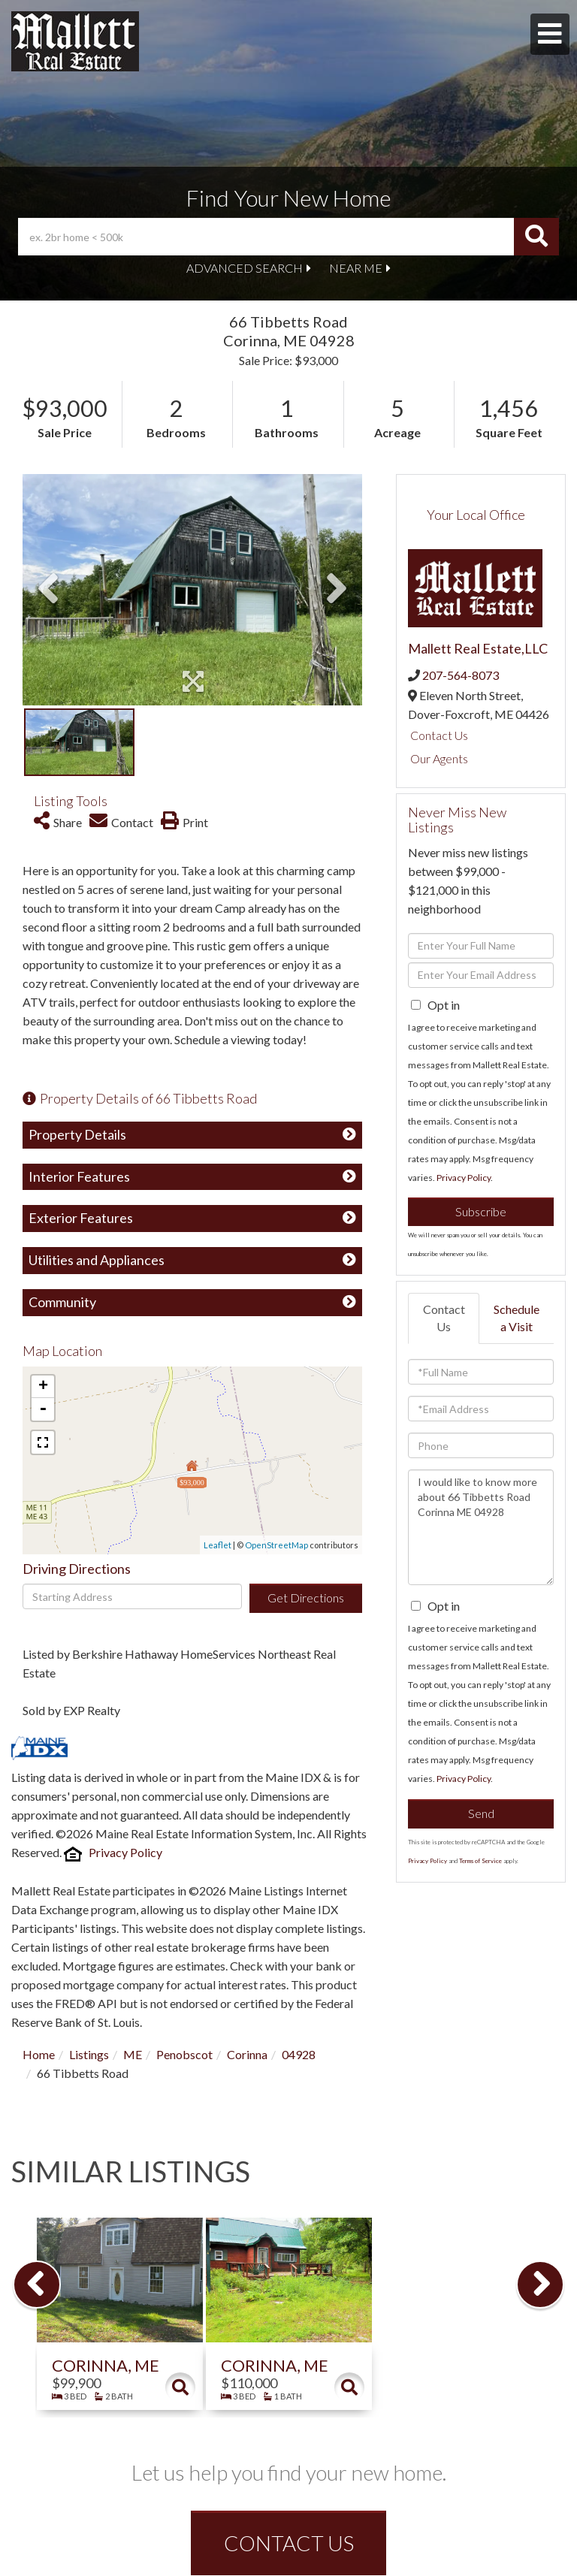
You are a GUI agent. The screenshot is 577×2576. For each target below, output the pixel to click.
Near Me (355, 268)
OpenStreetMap (276, 1545)
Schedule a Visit (516, 1317)
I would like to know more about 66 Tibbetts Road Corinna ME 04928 (481, 1527)
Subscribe (480, 1211)
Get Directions (305, 1597)
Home (39, 2054)
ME (132, 2054)
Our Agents (439, 758)
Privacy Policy (125, 1852)
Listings (89, 2054)
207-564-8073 (460, 675)
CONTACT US (289, 2543)
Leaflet (217, 1545)
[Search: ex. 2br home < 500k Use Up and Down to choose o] (266, 236)
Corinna (247, 2054)
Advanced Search (244, 268)
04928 (299, 2054)
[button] (536, 236)
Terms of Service (480, 1861)
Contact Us (439, 735)
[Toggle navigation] (549, 34)
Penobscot (184, 2054)
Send (481, 1813)
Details (180, 2387)
